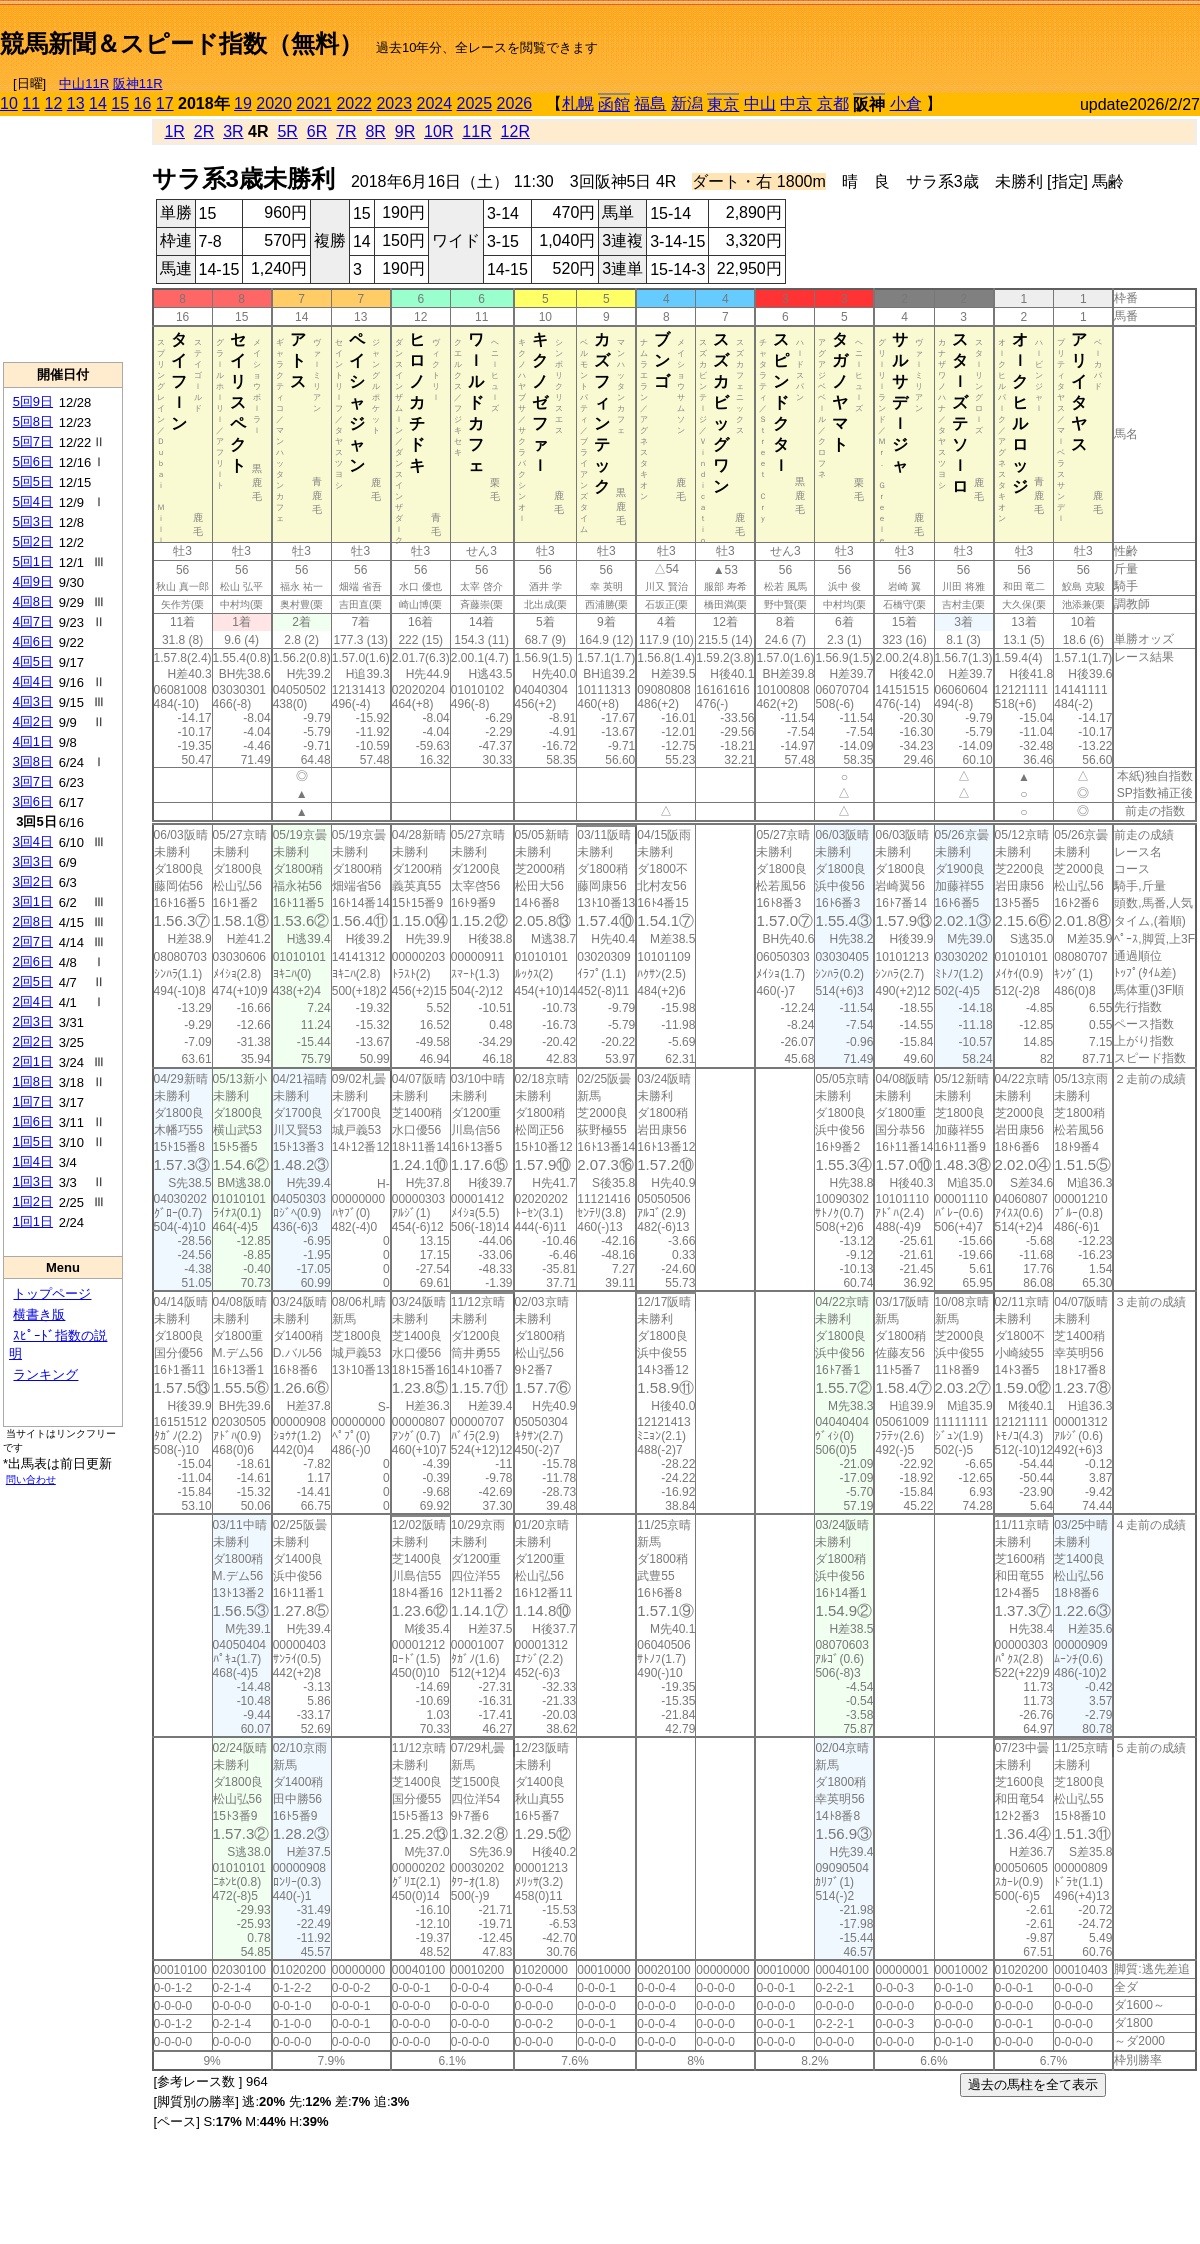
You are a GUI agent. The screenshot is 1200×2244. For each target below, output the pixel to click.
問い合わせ (31, 1479)
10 (9, 103)
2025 (475, 103)
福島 (650, 103)
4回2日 (33, 721)
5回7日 (33, 441)
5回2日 (33, 541)
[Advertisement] (966, 36)
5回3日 (33, 521)
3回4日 (33, 841)
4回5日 (33, 661)
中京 (796, 103)
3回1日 (33, 901)
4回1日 (33, 741)
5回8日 (33, 421)
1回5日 (33, 1141)
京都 (833, 103)
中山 (760, 103)
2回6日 (33, 961)
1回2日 (33, 1201)
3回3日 (33, 861)
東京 (723, 104)
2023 (394, 103)
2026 (515, 103)
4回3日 (33, 701)
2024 (434, 103)
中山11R (84, 83)
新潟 (687, 103)
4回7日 (33, 621)
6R (317, 131)
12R (515, 131)
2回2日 (33, 1041)
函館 (614, 104)
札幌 (578, 103)
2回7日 (33, 941)
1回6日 (33, 1121)
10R (438, 131)
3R (233, 131)
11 (31, 103)
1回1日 (33, 1221)
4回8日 (33, 601)
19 (243, 103)
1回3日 (33, 1181)
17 (165, 103)
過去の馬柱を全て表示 (1033, 2084)
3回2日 (33, 881)
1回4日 (33, 1161)
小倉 (906, 103)
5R (287, 131)
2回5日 (33, 981)
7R (346, 131)
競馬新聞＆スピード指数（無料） (181, 43)
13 (76, 103)
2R (204, 131)
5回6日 (33, 461)
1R (174, 131)
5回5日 (33, 481)
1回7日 (33, 1101)
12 (54, 103)
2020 (274, 103)
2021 (314, 103)
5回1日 (33, 561)
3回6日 (33, 801)
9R (405, 131)
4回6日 (33, 641)
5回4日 (33, 501)
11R (476, 131)
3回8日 (33, 761)
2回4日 (33, 1001)
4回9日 (33, 581)
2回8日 (33, 921)
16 (143, 103)
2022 (354, 103)
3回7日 (33, 781)
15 (120, 103)
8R (375, 131)
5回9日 (33, 401)
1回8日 (33, 1081)
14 (98, 103)
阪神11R (138, 83)
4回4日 (33, 681)
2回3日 (33, 1021)
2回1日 (33, 1061)
